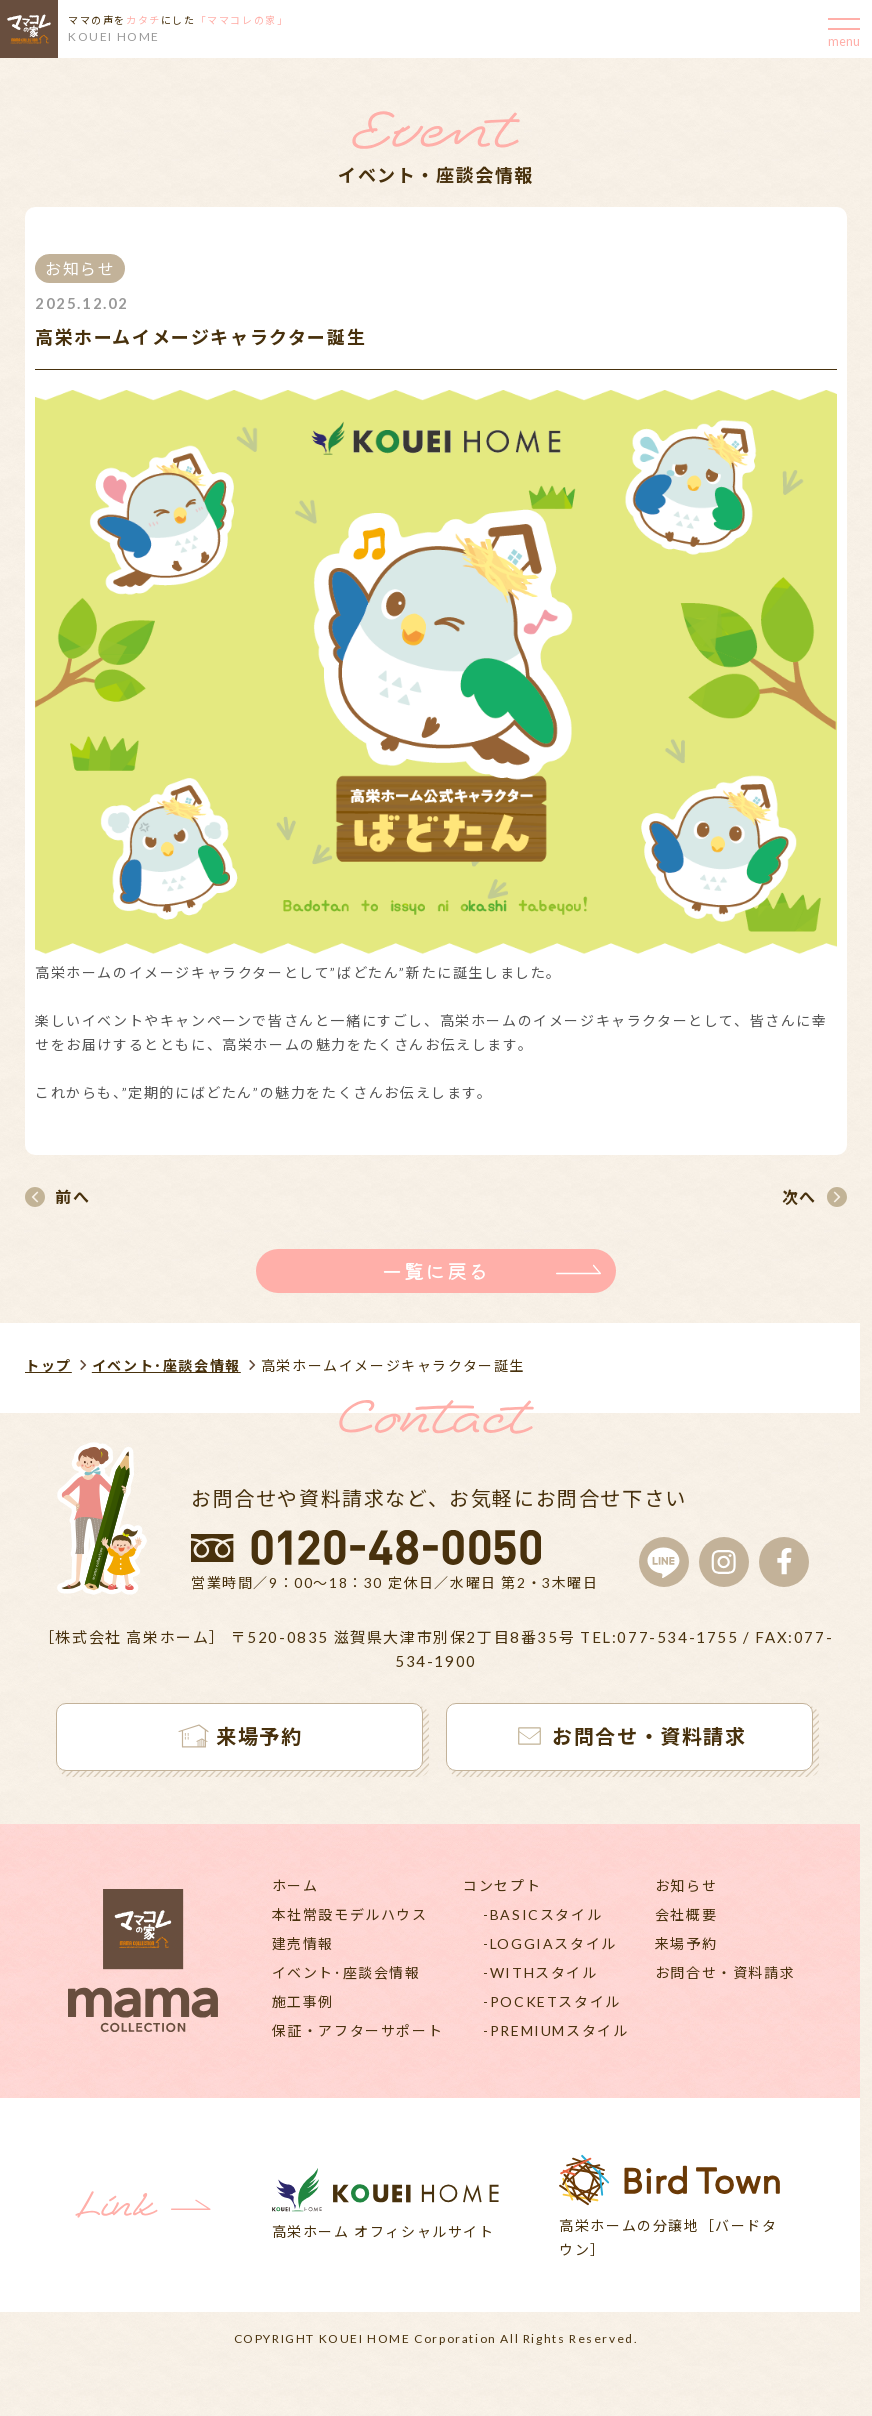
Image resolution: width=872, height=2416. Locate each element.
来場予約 (686, 1943)
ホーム (295, 1885)
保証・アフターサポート (358, 2030)
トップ (48, 1365)
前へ (72, 1196)
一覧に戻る (436, 1270)
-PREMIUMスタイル (555, 2030)
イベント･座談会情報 (166, 1365)
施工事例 (303, 2001)
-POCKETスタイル (552, 2001)
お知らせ (686, 1885)
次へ (799, 1196)
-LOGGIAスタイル (550, 1943)
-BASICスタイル (542, 1914)
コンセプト (502, 1885)
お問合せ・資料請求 (725, 1972)
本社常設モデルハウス (350, 1914)
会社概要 (686, 1914)
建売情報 (303, 1943)
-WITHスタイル (540, 1972)
